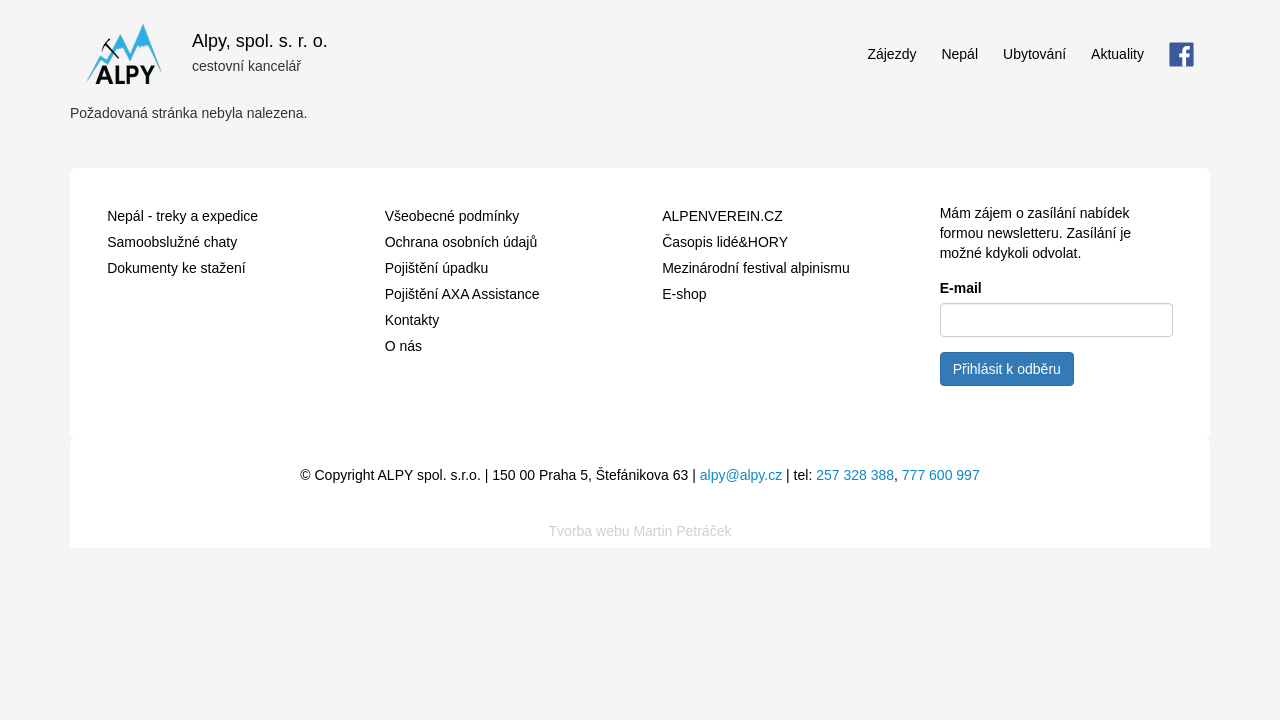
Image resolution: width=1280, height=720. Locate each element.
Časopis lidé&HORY (725, 242)
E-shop (684, 294)
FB (1181, 54)
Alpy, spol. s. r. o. (260, 38)
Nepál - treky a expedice (182, 216)
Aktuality (1117, 54)
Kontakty (412, 320)
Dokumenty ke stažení (176, 268)
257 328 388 (855, 475)
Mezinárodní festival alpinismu (756, 268)
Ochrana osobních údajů (461, 242)
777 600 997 (941, 475)
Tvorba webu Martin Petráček (640, 531)
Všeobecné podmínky (452, 216)
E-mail (961, 288)
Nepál (959, 54)
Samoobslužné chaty (172, 242)
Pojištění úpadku (437, 268)
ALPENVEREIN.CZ (722, 216)
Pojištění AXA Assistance (462, 294)
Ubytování (1034, 54)
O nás (403, 346)
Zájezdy (891, 54)
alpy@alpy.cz (741, 475)
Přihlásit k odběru (1007, 369)
